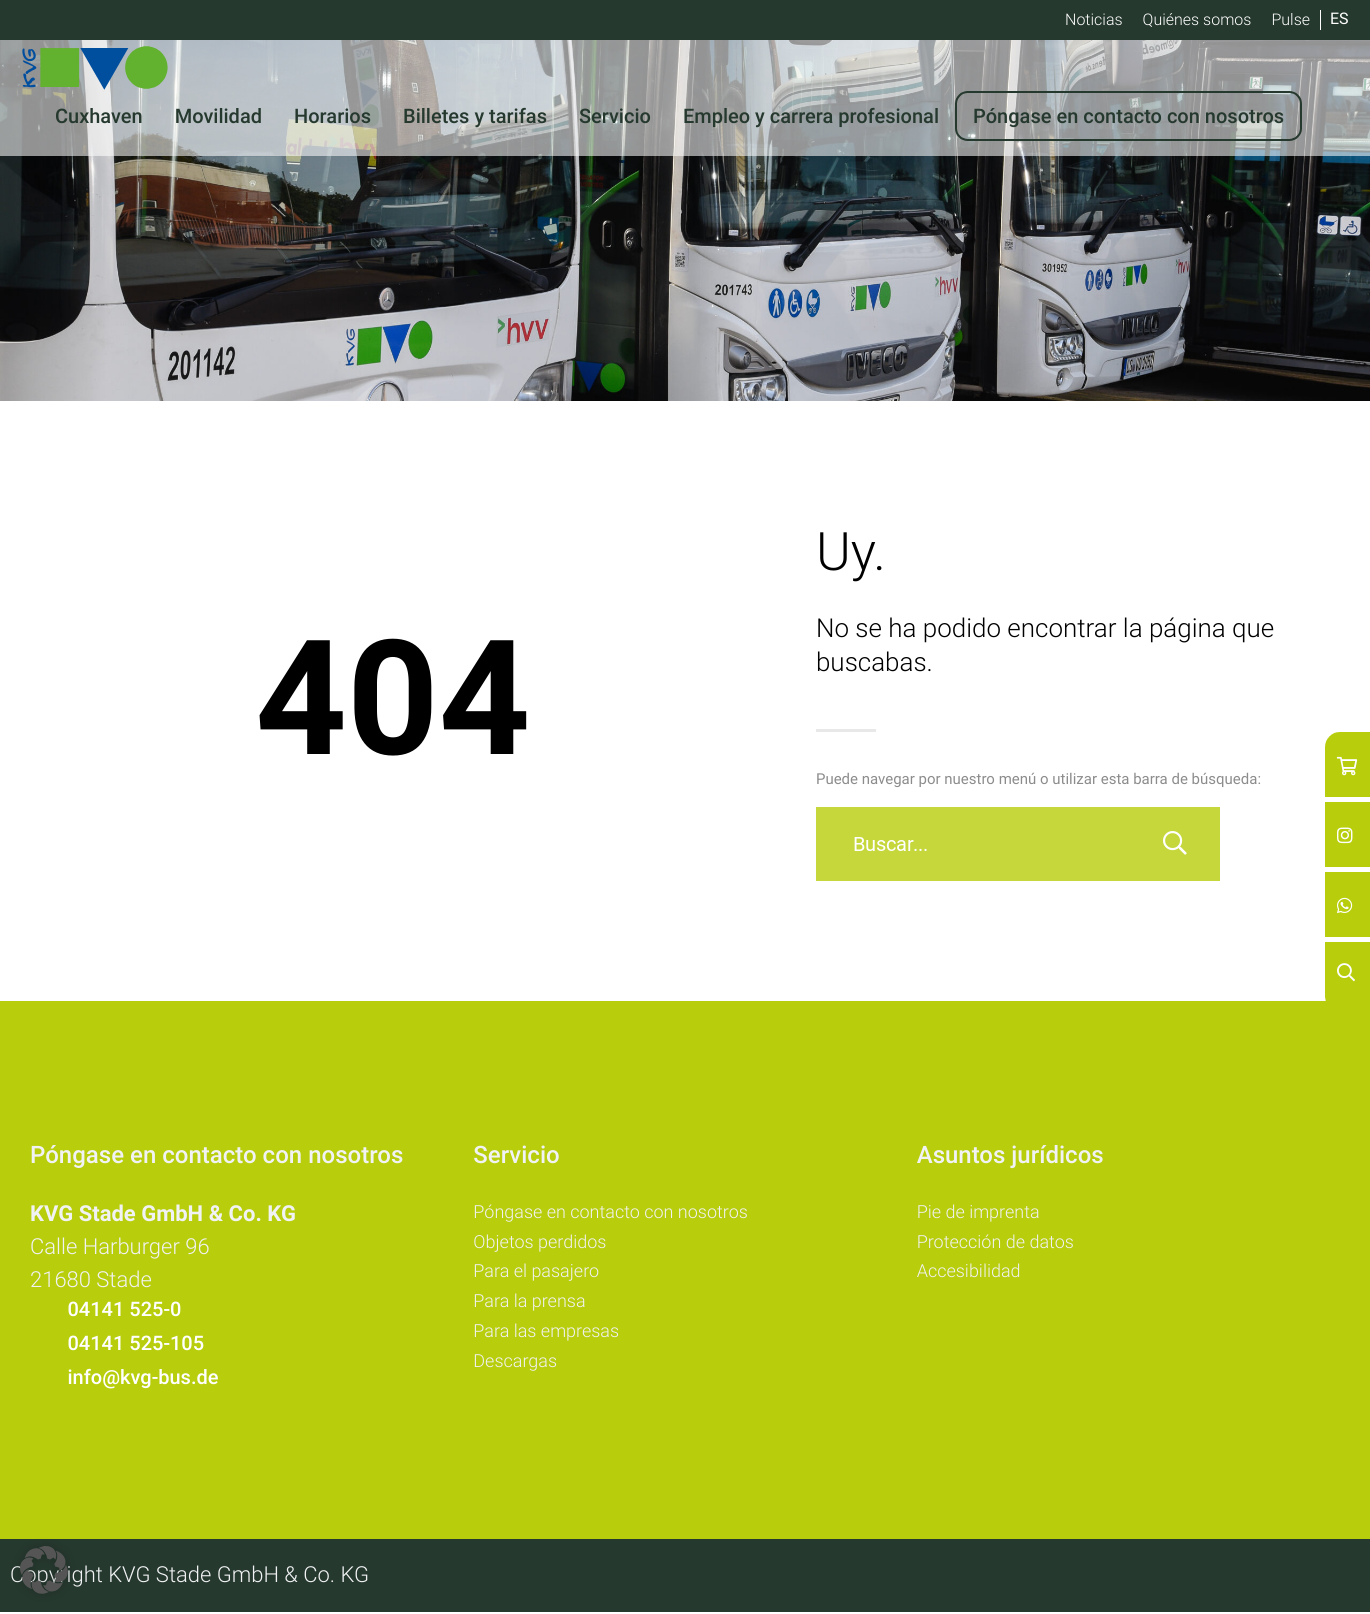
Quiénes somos (1197, 19)
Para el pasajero (543, 1278)
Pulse (1290, 19)
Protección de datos (1004, 1246)
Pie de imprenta (985, 1214)
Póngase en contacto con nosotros (625, 1214)
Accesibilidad (975, 1278)
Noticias (1094, 19)
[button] (44, 1570)
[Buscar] (1175, 844)
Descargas (519, 1374)
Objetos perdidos (547, 1246)
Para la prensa (535, 1310)
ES (1339, 18)
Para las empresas (554, 1342)
